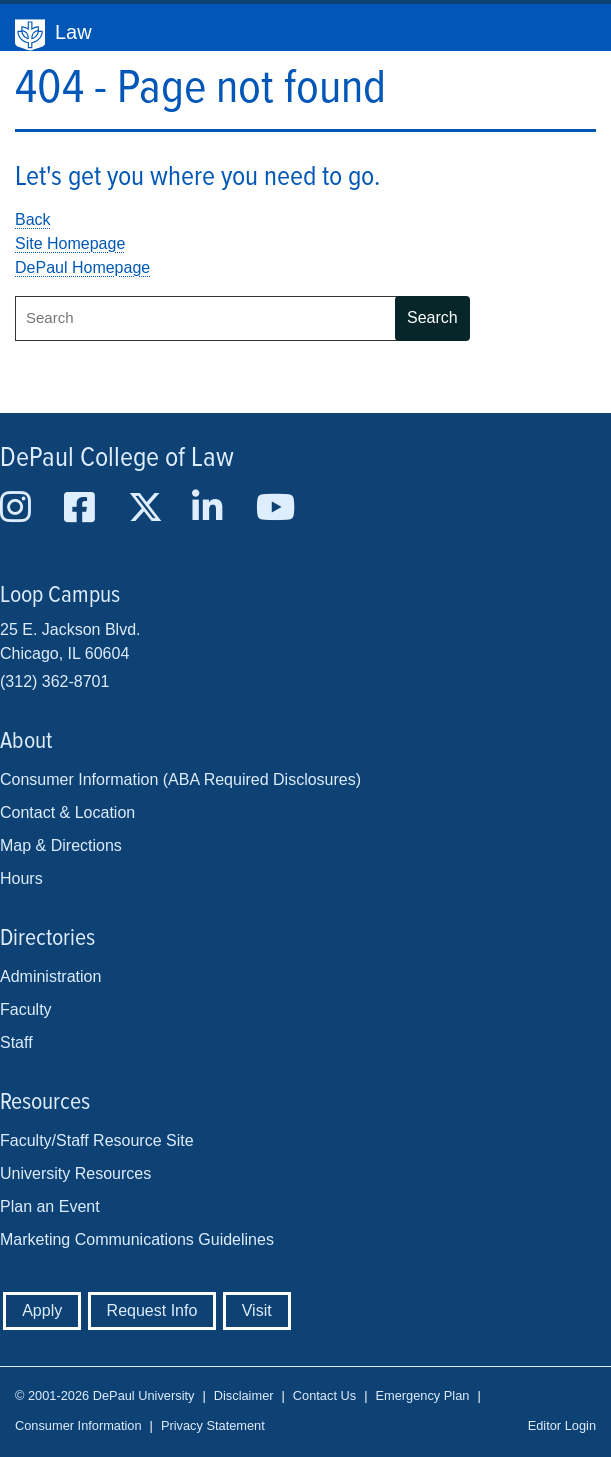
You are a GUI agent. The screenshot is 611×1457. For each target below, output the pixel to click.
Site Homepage (70, 243)
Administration (50, 976)
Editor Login (562, 1425)
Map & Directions (61, 845)
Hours (21, 878)
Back (33, 219)
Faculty (26, 1009)
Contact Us (324, 1395)
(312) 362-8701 (54, 681)
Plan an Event (50, 1206)
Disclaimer (244, 1395)
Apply (42, 1310)
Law (73, 32)
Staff (16, 1042)
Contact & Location (67, 812)
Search (432, 317)
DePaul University (30, 35)
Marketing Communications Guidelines (137, 1239)
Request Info (152, 1310)
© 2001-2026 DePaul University (104, 1395)
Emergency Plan (422, 1395)
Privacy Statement (213, 1425)
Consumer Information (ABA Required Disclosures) (180, 779)
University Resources (75, 1173)
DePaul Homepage (82, 267)
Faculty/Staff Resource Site (97, 1140)
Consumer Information (78, 1425)
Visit (257, 1310)
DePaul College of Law (117, 459)
